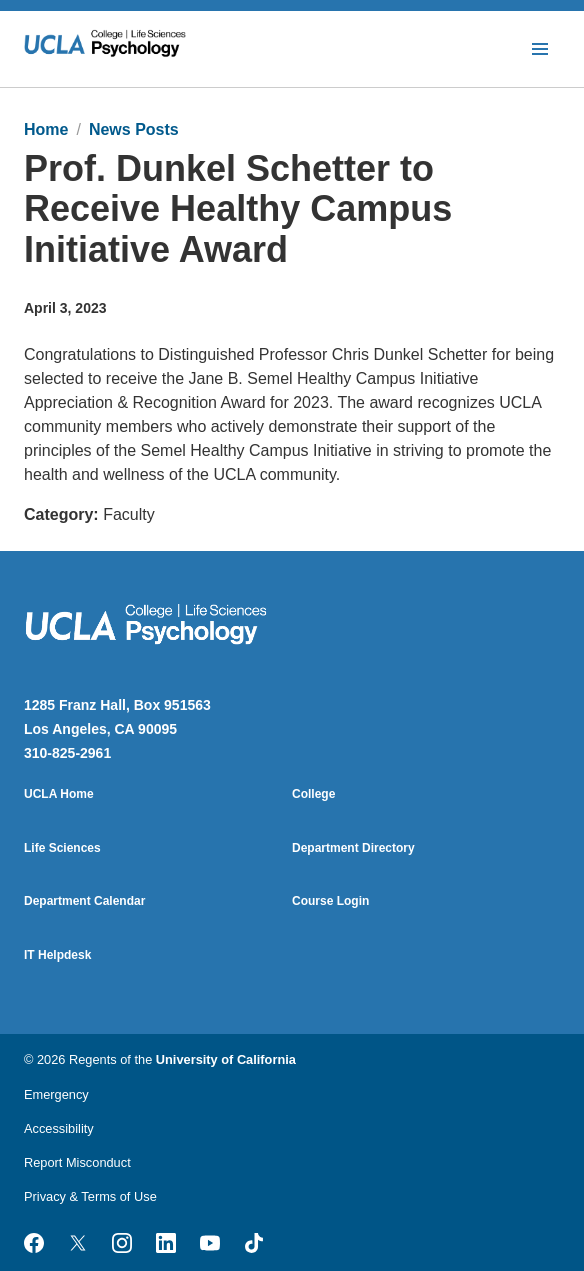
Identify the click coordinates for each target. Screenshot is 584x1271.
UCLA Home (59, 794)
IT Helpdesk (57, 955)
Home (46, 129)
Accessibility (59, 1128)
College (313, 794)
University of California (226, 1059)
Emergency (56, 1094)
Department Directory (353, 848)
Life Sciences (62, 848)
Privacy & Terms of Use (90, 1196)
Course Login (330, 901)
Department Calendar (84, 901)
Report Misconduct (77, 1162)
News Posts (134, 129)
